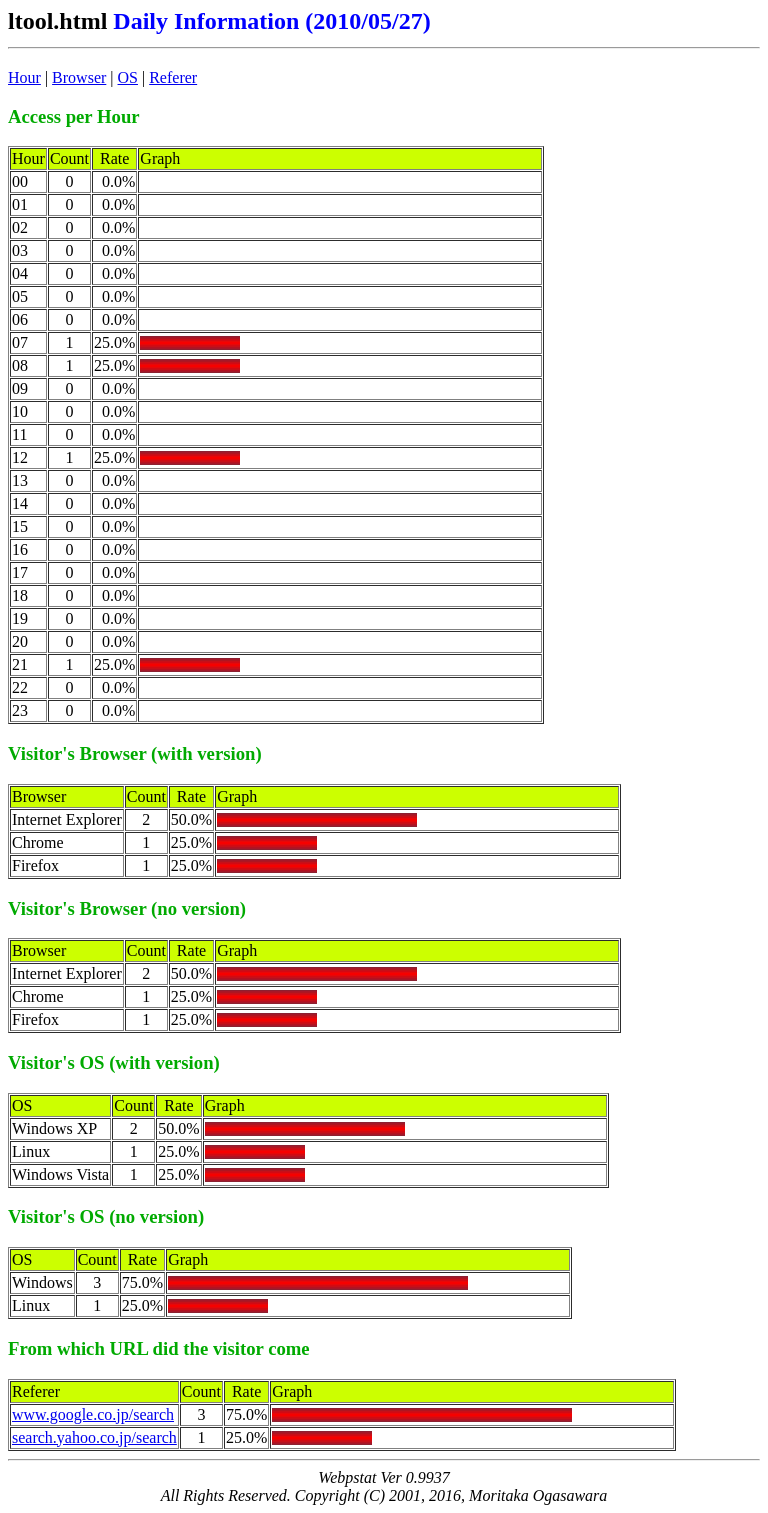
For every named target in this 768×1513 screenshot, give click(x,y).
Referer (173, 77)
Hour (24, 77)
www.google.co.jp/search (93, 1414)
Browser (79, 77)
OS (128, 77)
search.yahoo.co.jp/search (94, 1437)
